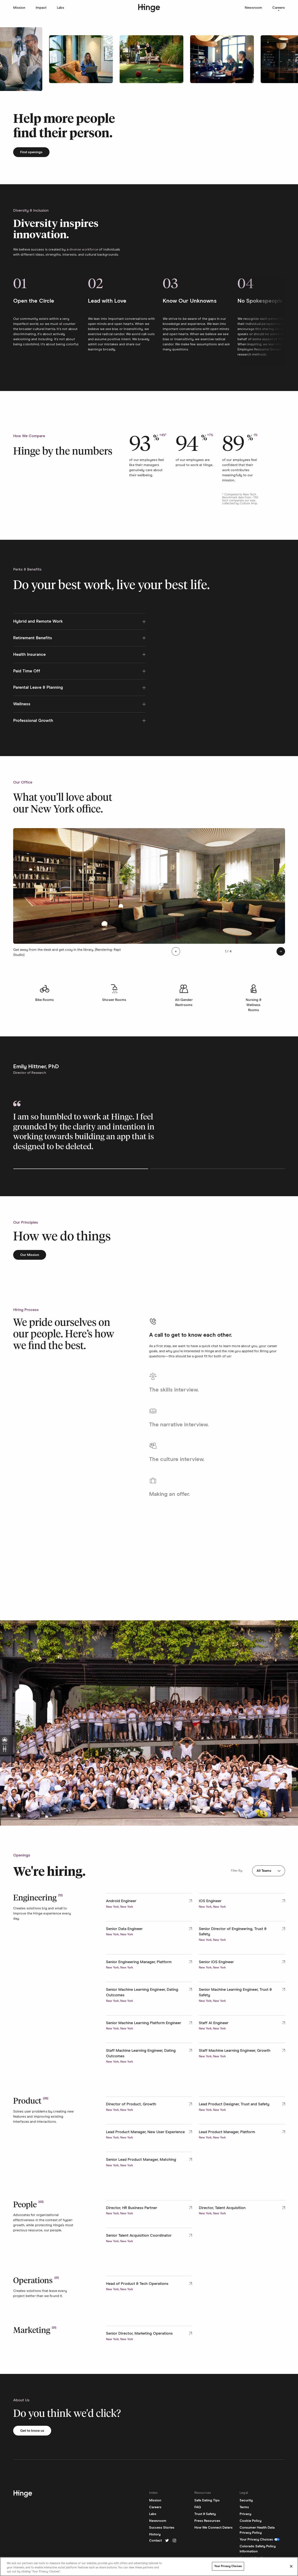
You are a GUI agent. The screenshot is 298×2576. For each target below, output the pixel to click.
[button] (79, 621)
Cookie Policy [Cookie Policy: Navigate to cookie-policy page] (250, 2523)
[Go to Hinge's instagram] (174, 2542)
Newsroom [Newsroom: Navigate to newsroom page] (157, 2523)
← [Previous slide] (176, 951)
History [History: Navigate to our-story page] (155, 2536)
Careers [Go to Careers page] (278, 7)
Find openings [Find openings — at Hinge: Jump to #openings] (31, 152)
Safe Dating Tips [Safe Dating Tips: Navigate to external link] (207, 2502)
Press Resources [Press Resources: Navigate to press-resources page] (207, 2523)
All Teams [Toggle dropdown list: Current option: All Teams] (269, 1873)
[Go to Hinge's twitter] (167, 2542)
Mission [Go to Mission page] (19, 7)
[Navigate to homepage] (22, 2496)
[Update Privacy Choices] (258, 2541)
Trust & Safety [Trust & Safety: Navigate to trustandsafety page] (205, 2516)
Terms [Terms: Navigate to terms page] (244, 2509)
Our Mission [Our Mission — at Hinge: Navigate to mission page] (29, 1257)
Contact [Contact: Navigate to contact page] (155, 2543)
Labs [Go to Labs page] (60, 7)
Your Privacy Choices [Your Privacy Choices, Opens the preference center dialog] (228, 2566)
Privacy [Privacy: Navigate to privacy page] (245, 2516)
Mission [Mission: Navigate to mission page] (155, 2502)
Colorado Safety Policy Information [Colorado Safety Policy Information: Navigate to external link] (258, 2551)
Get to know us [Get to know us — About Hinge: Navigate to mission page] (32, 2433)
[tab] (80, 1171)
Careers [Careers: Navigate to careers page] (155, 2509)
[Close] (291, 2566)
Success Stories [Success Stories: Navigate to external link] (161, 2530)
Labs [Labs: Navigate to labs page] (152, 2516)
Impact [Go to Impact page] (41, 7)
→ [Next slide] (281, 951)
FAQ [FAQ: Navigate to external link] (197, 2509)
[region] (149, 2566)
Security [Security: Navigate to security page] (246, 2502)
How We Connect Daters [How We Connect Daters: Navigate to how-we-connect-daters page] (213, 2530)
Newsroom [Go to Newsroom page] (253, 7)
